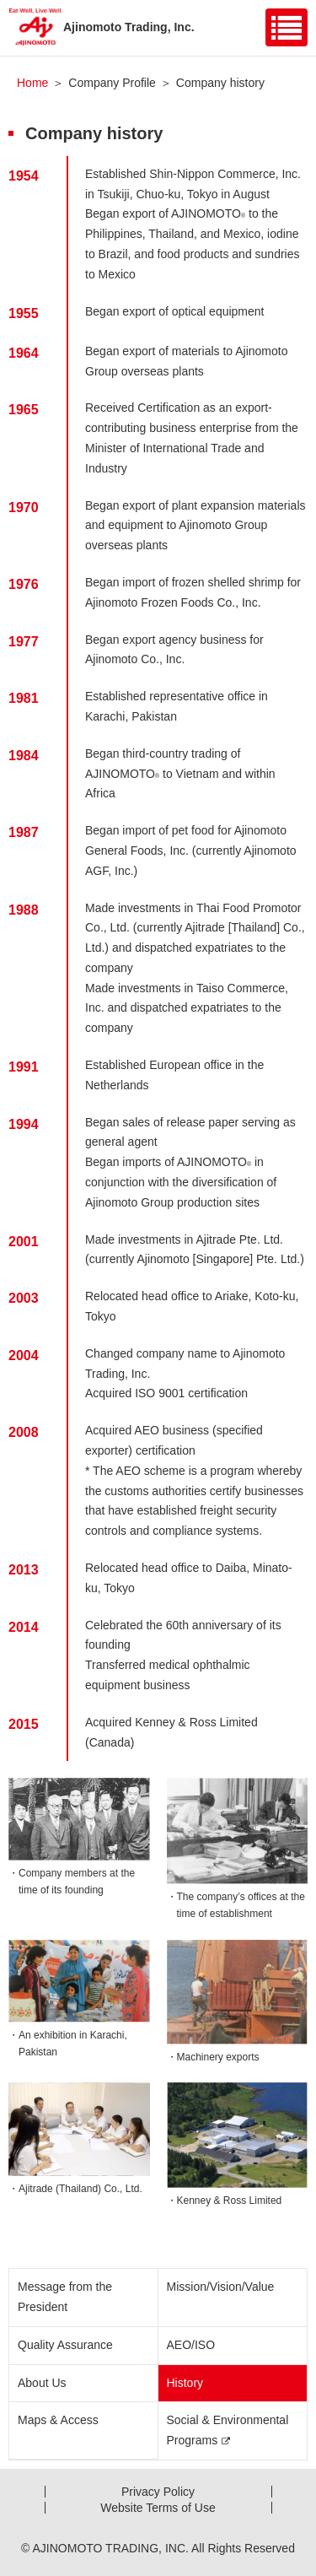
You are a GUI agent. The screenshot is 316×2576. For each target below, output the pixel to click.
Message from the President (65, 2297)
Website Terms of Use (157, 2507)
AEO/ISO (191, 2345)
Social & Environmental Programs (228, 2430)
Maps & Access (58, 2420)
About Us (42, 2383)
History (185, 2383)
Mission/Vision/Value (221, 2286)
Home (32, 82)
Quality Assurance (65, 2345)
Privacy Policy (158, 2491)
